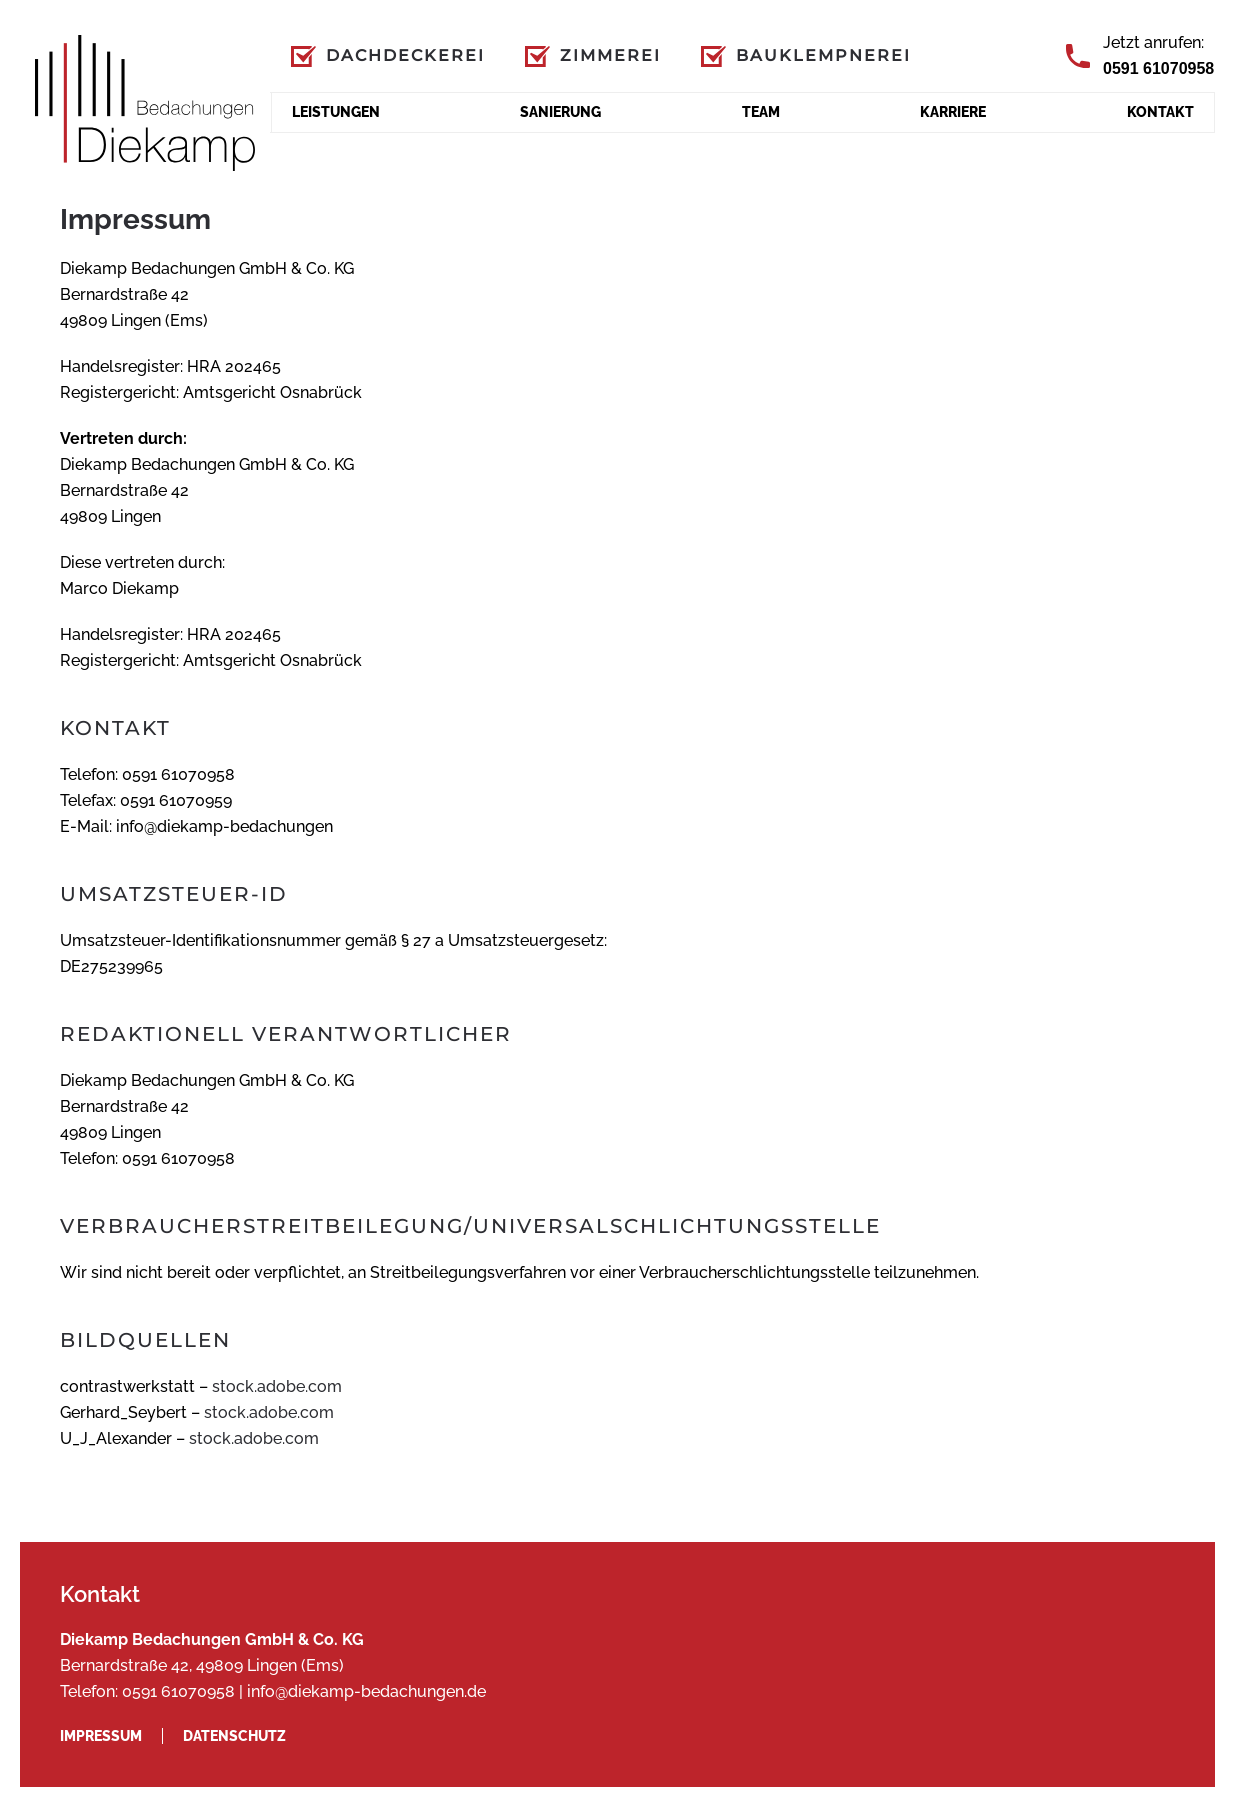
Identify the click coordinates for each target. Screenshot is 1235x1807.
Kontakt (1160, 112)
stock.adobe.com (277, 1386)
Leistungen (336, 112)
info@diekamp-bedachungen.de (366, 1691)
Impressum (101, 1736)
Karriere (953, 112)
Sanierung (560, 112)
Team (761, 112)
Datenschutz (234, 1736)
